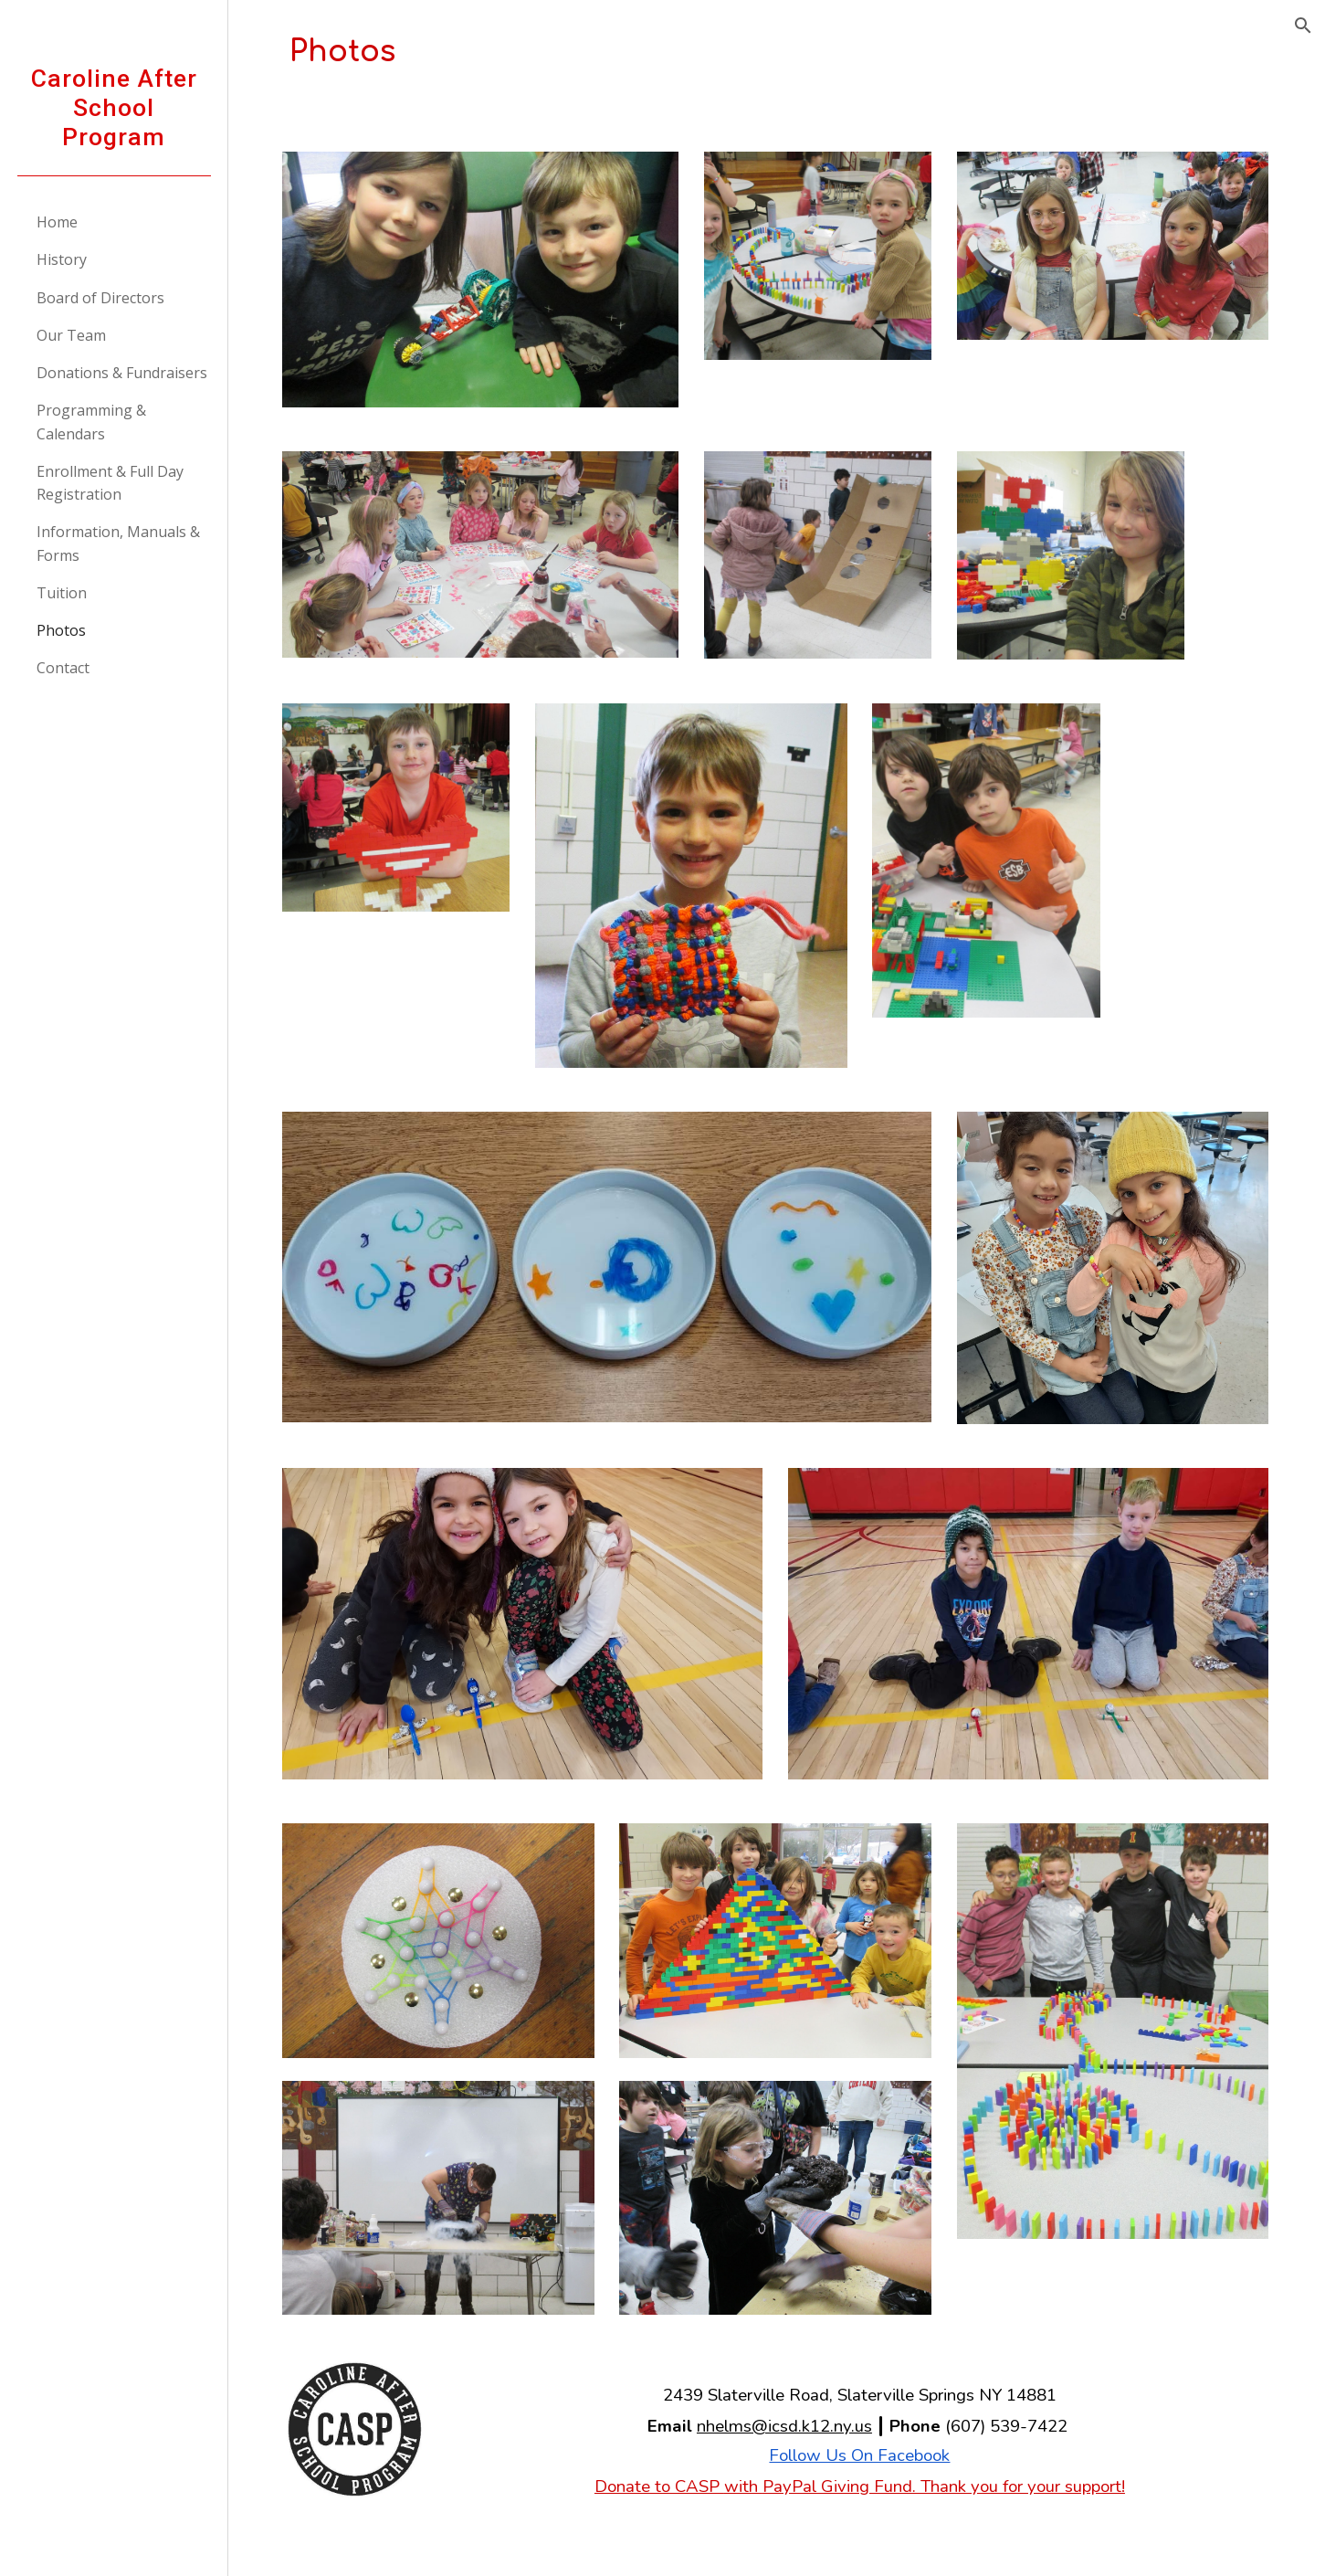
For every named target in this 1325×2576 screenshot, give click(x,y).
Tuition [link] (62, 593)
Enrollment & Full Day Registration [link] (110, 482)
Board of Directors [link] (100, 298)
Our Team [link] (71, 335)
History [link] (62, 259)
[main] (776, 52)
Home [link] (57, 222)
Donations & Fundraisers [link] (122, 373)
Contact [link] (63, 668)
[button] (1303, 26)
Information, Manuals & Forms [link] (118, 543)
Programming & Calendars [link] (91, 421)
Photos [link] (61, 630)
